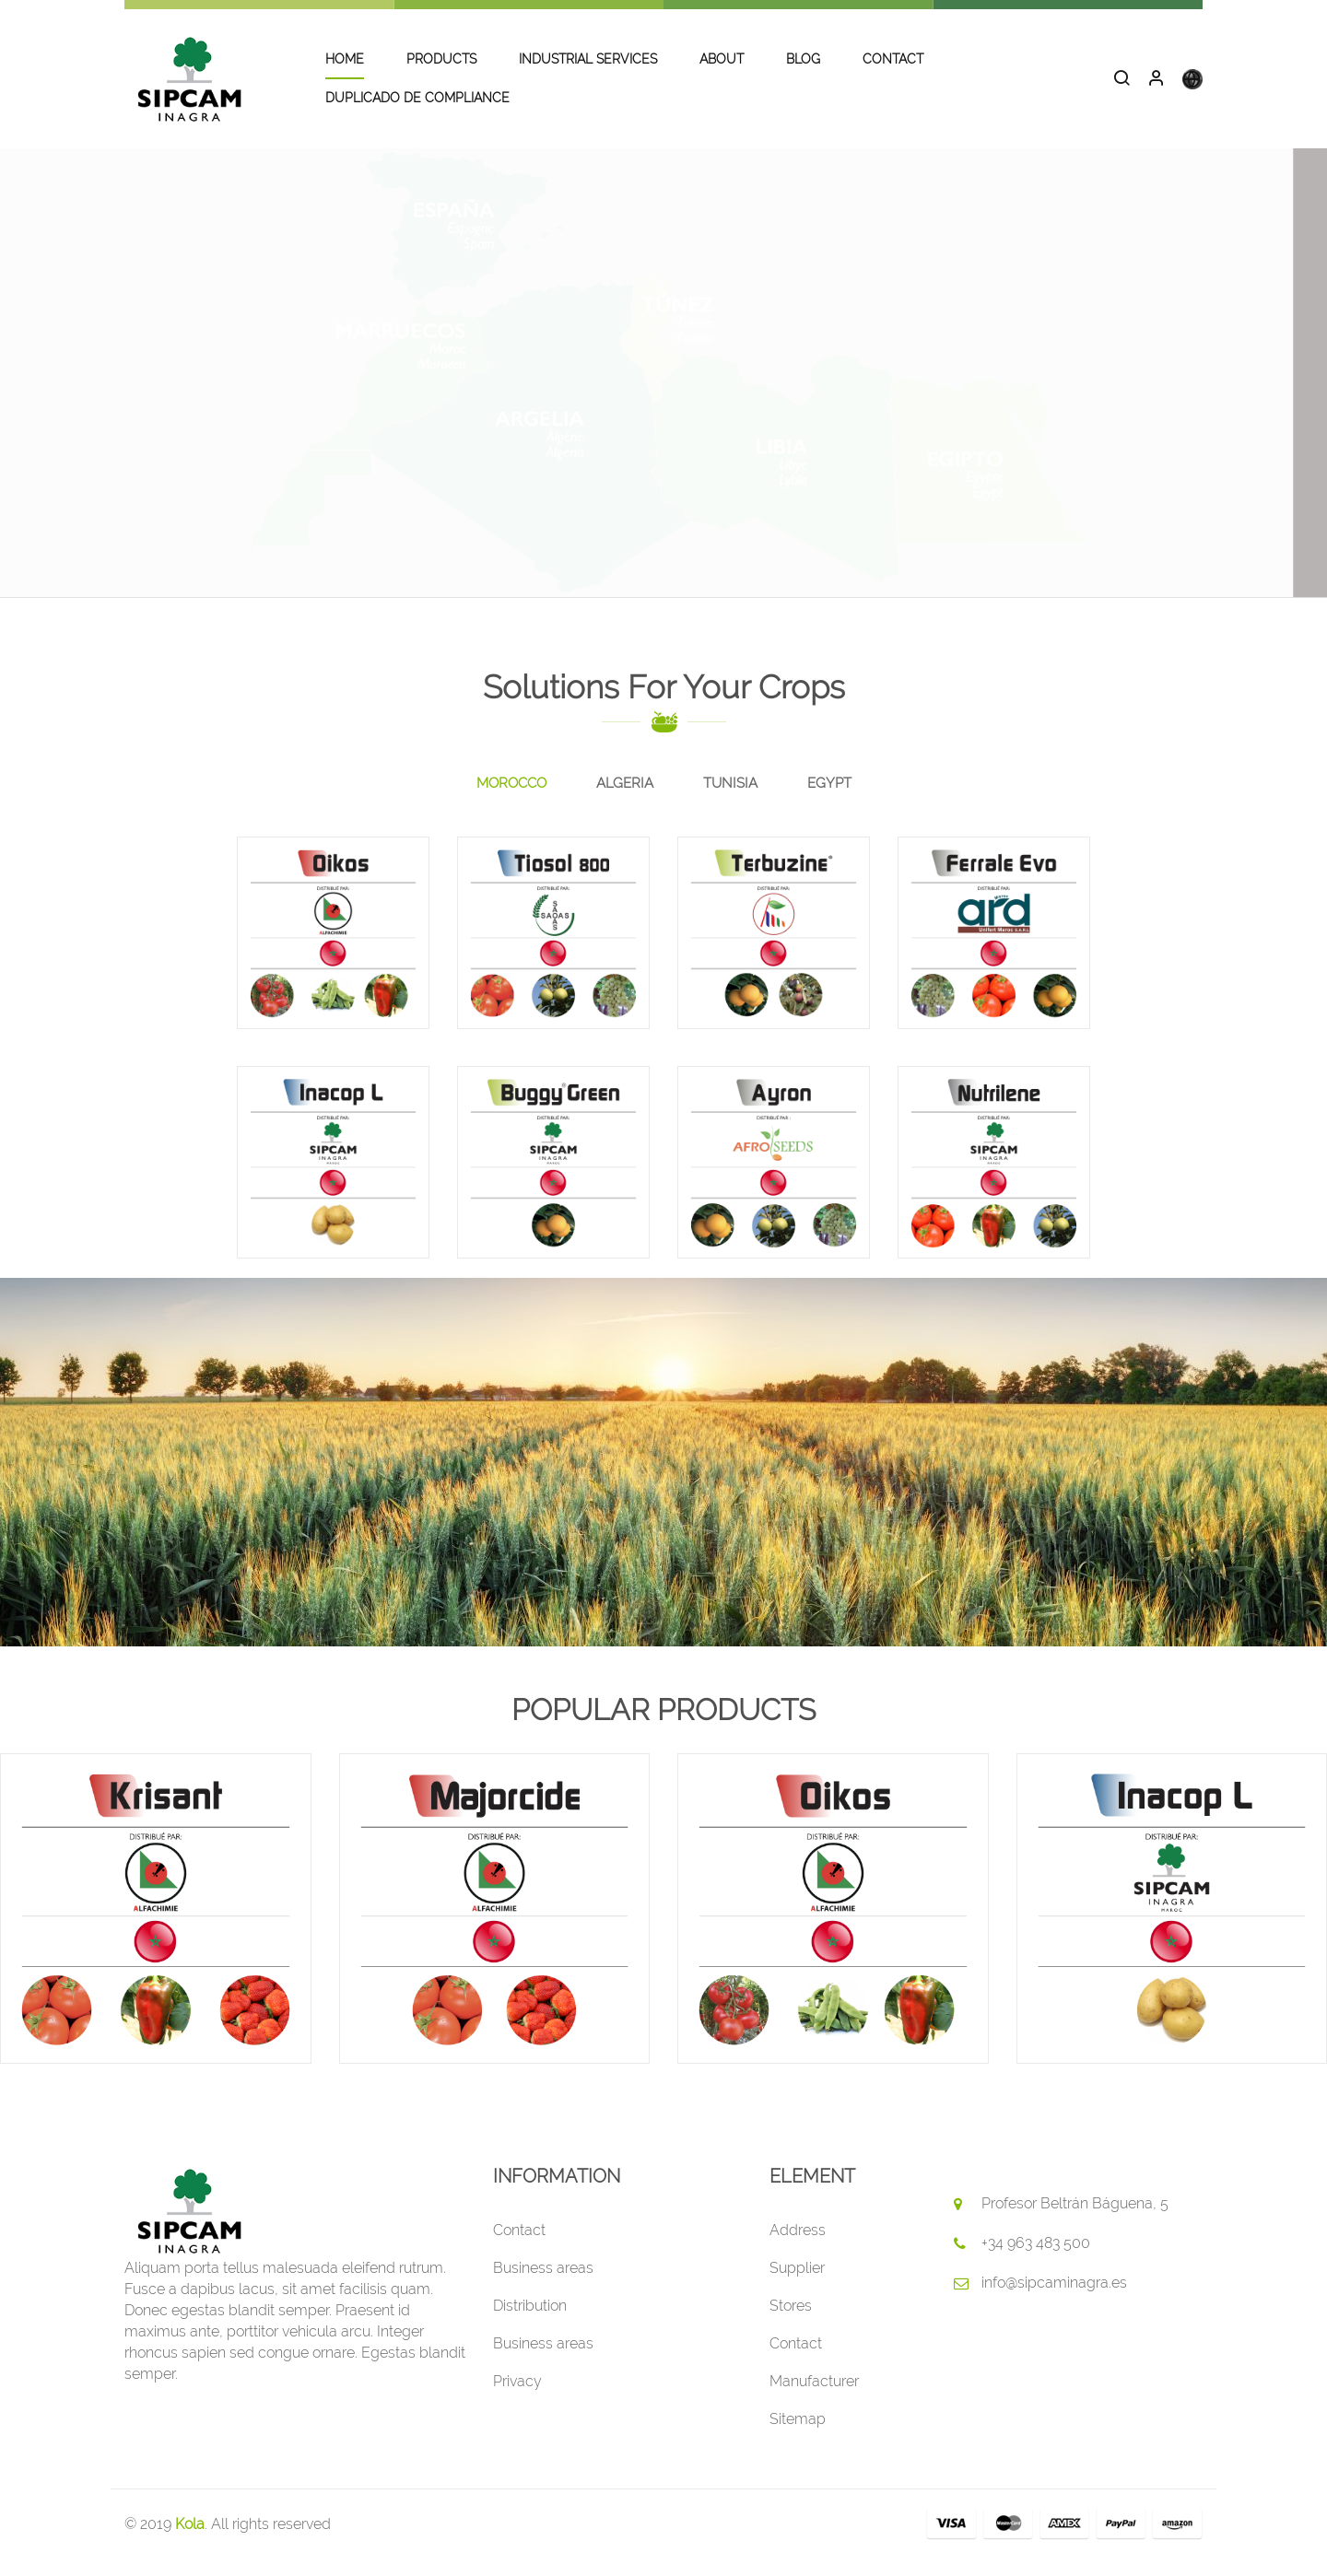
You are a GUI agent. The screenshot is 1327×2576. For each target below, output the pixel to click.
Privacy (517, 2398)
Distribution (530, 2323)
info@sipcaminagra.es (1054, 2300)
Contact (519, 2247)
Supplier (797, 2285)
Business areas (543, 2285)
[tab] (511, 801)
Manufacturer (814, 2398)
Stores (790, 2323)
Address (797, 2247)
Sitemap (797, 2436)
